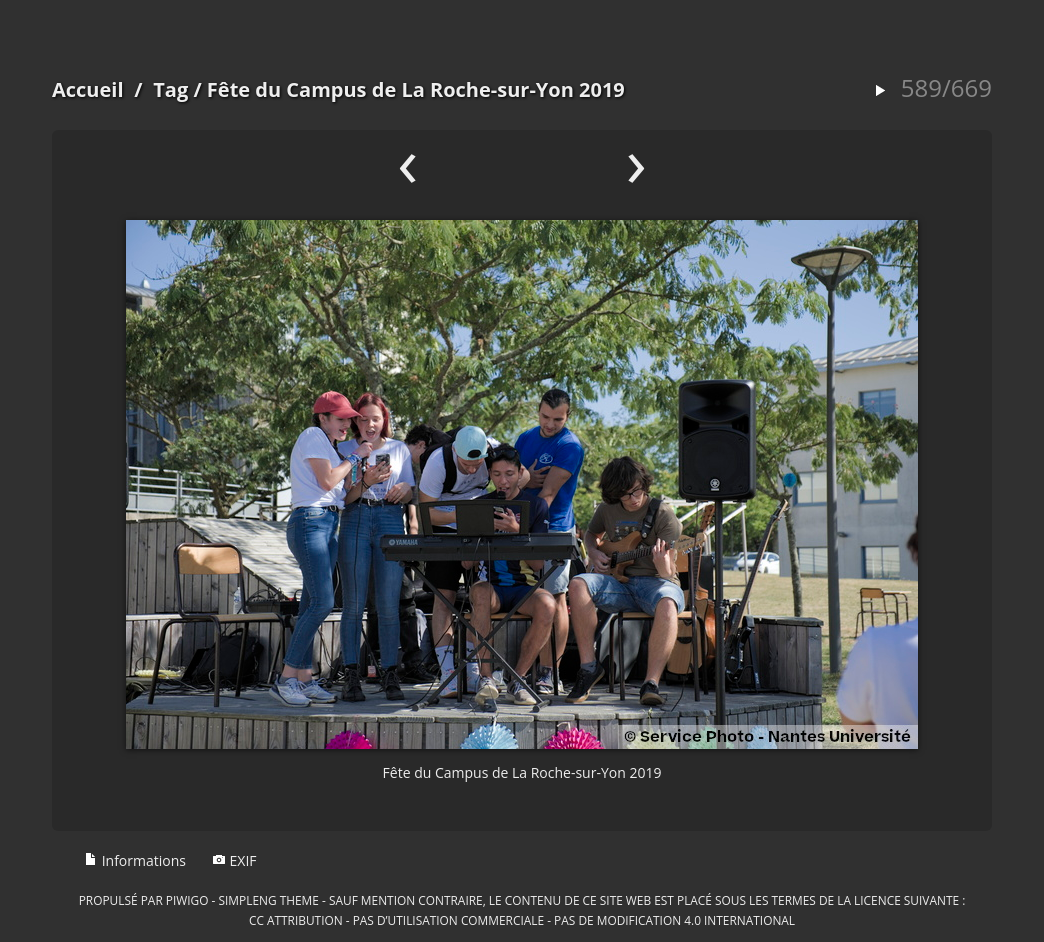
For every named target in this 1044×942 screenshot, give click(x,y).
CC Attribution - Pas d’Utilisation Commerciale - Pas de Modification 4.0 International (522, 920)
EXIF (234, 860)
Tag (170, 89)
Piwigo (187, 900)
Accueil (88, 89)
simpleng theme (269, 900)
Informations (135, 860)
